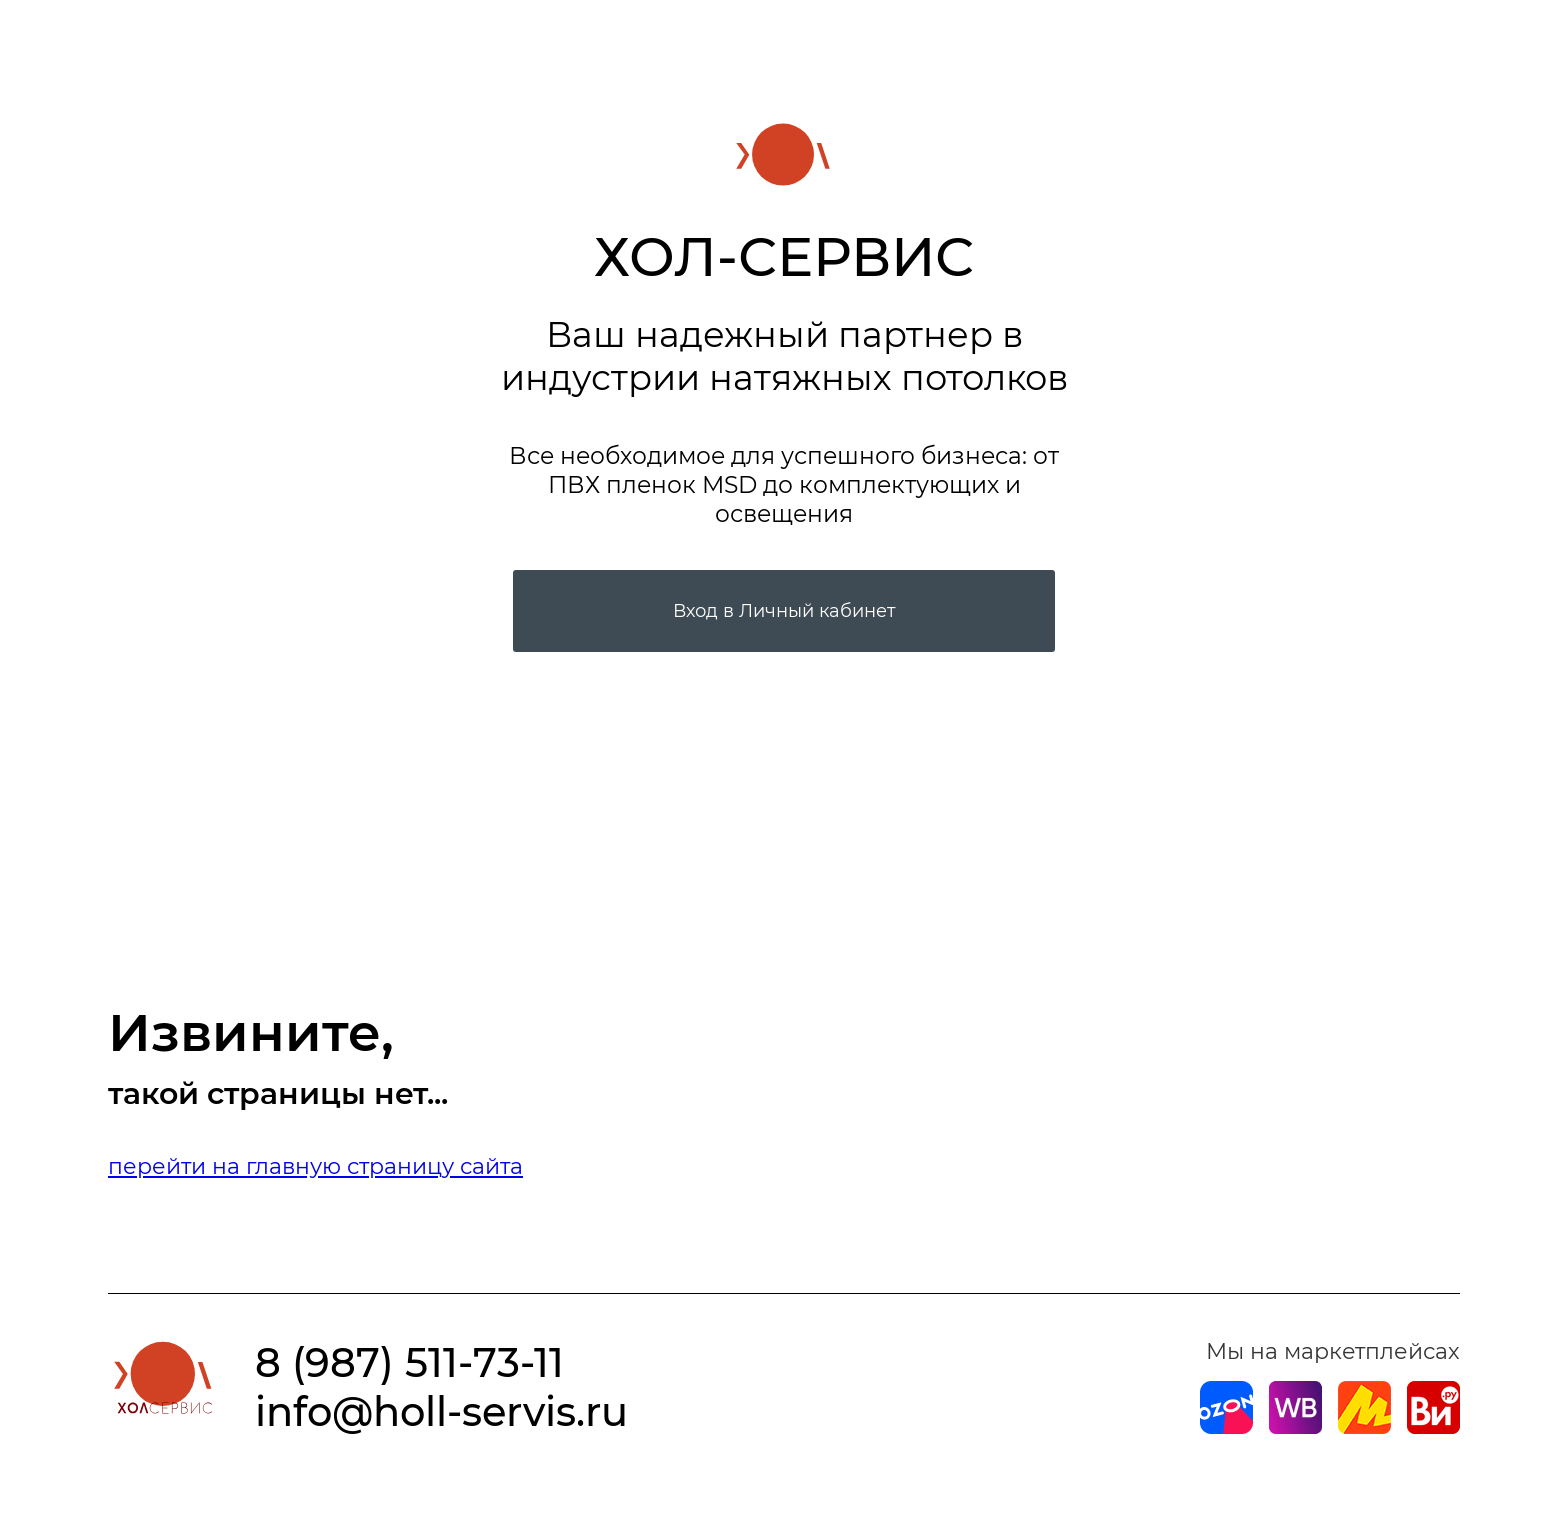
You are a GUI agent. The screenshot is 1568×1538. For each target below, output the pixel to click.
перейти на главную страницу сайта (315, 1166)
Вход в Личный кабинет (784, 611)
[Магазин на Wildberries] (1295, 1426)
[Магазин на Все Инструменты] (1433, 1426)
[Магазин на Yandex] (1364, 1426)
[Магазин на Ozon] (1226, 1426)
